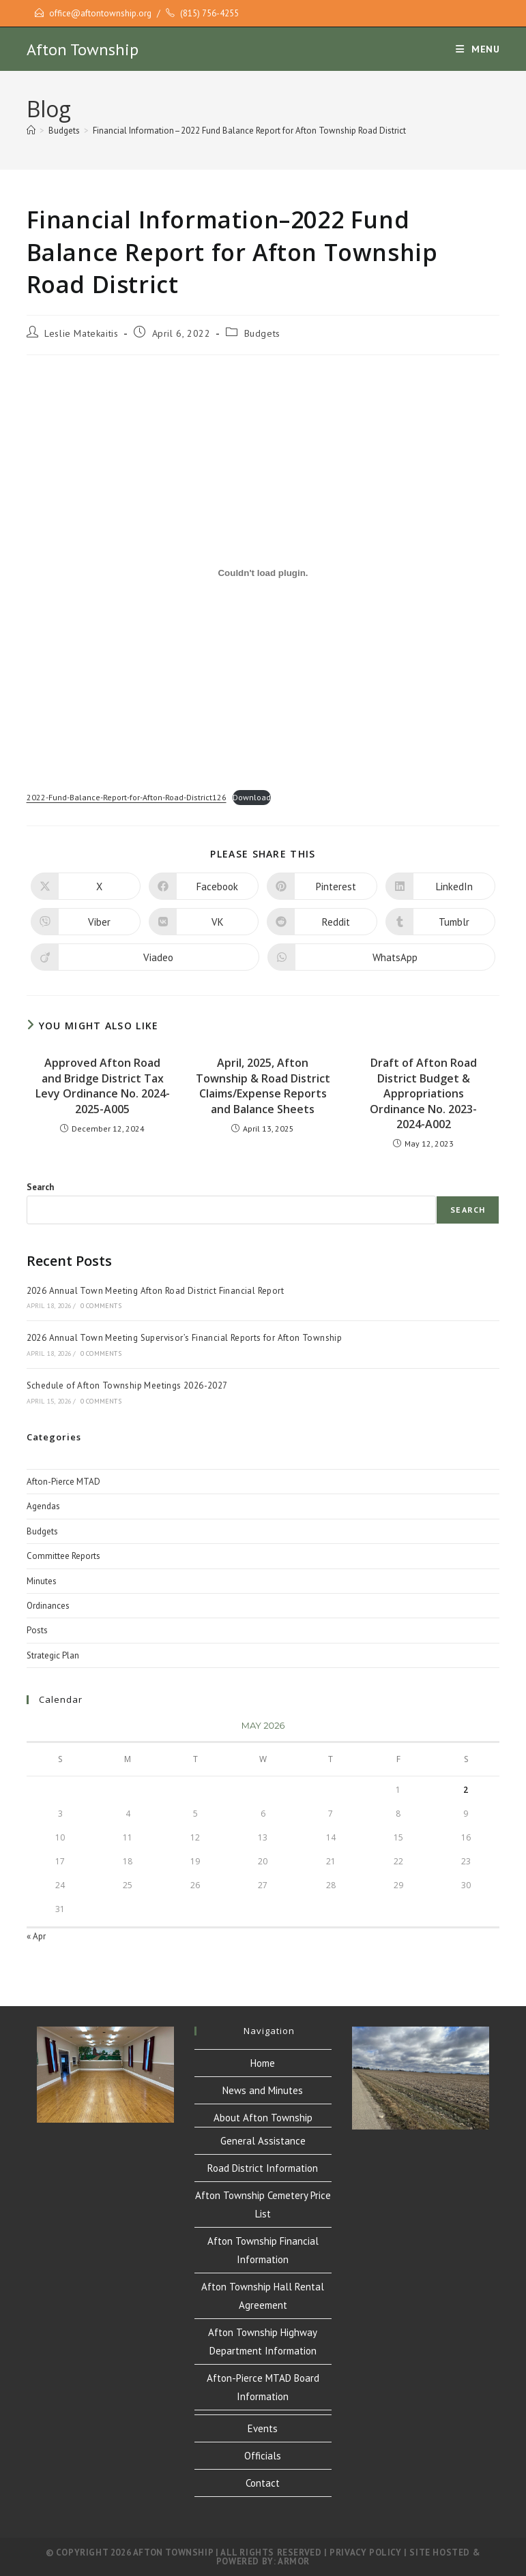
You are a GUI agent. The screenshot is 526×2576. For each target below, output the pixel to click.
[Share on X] (86, 886)
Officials (262, 2455)
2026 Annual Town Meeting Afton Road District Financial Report (155, 1291)
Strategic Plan (53, 1655)
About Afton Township (263, 2117)
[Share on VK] (204, 921)
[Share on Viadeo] (145, 957)
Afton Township (82, 49)
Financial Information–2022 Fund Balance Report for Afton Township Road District (249, 130)
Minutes (42, 1581)
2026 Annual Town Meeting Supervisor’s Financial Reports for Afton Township (184, 1338)
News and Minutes (262, 2090)
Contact (263, 2482)
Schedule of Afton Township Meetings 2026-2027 (127, 1385)
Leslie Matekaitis (81, 333)
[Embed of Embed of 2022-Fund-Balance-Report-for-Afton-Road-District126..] (263, 573)
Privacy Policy (365, 2552)
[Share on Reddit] (322, 921)
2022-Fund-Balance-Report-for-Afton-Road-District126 (127, 797)
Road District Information (262, 2168)
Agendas (43, 1506)
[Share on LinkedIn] (440, 886)
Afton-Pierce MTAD (63, 1481)
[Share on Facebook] (204, 886)
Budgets (262, 333)
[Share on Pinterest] (322, 886)
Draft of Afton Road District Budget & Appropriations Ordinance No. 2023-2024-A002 (423, 1093)
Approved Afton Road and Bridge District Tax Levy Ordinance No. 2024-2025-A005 (102, 1085)
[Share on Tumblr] (440, 921)
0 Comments (101, 1305)
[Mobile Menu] (478, 49)
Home (262, 2063)
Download (252, 797)
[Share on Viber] (86, 921)
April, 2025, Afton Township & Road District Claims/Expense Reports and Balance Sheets (263, 1085)
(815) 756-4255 (209, 13)
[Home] (31, 130)
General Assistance (263, 2140)
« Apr (36, 1936)
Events (263, 2428)
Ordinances (48, 1605)
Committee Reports (63, 1556)
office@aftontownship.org (100, 13)
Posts (37, 1630)
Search (40, 1187)
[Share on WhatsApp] (381, 957)
